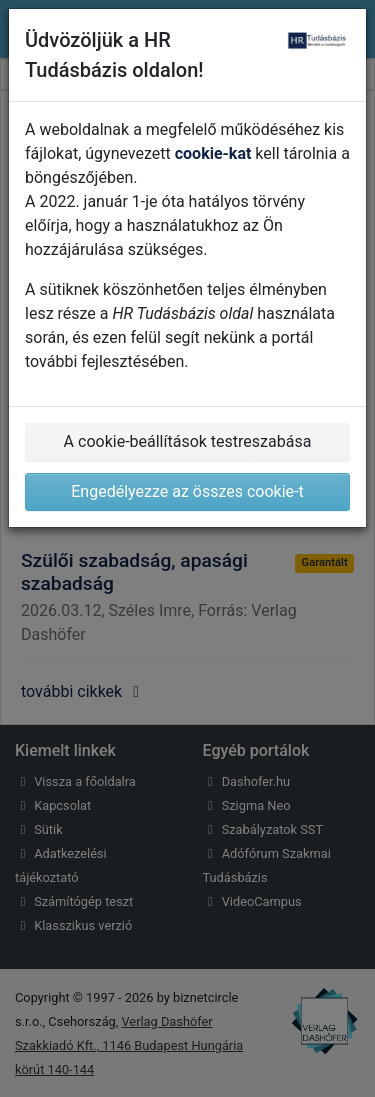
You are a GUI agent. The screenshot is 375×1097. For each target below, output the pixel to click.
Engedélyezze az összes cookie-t (187, 491)
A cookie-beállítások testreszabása (188, 441)
